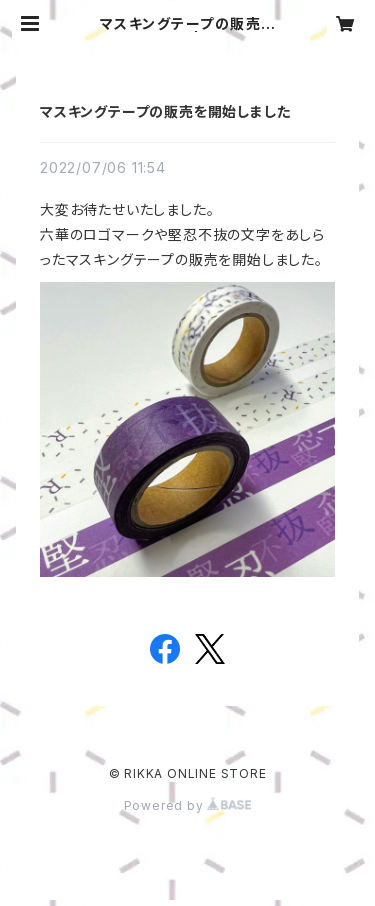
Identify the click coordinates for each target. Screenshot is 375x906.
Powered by (188, 805)
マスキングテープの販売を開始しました (165, 111)
